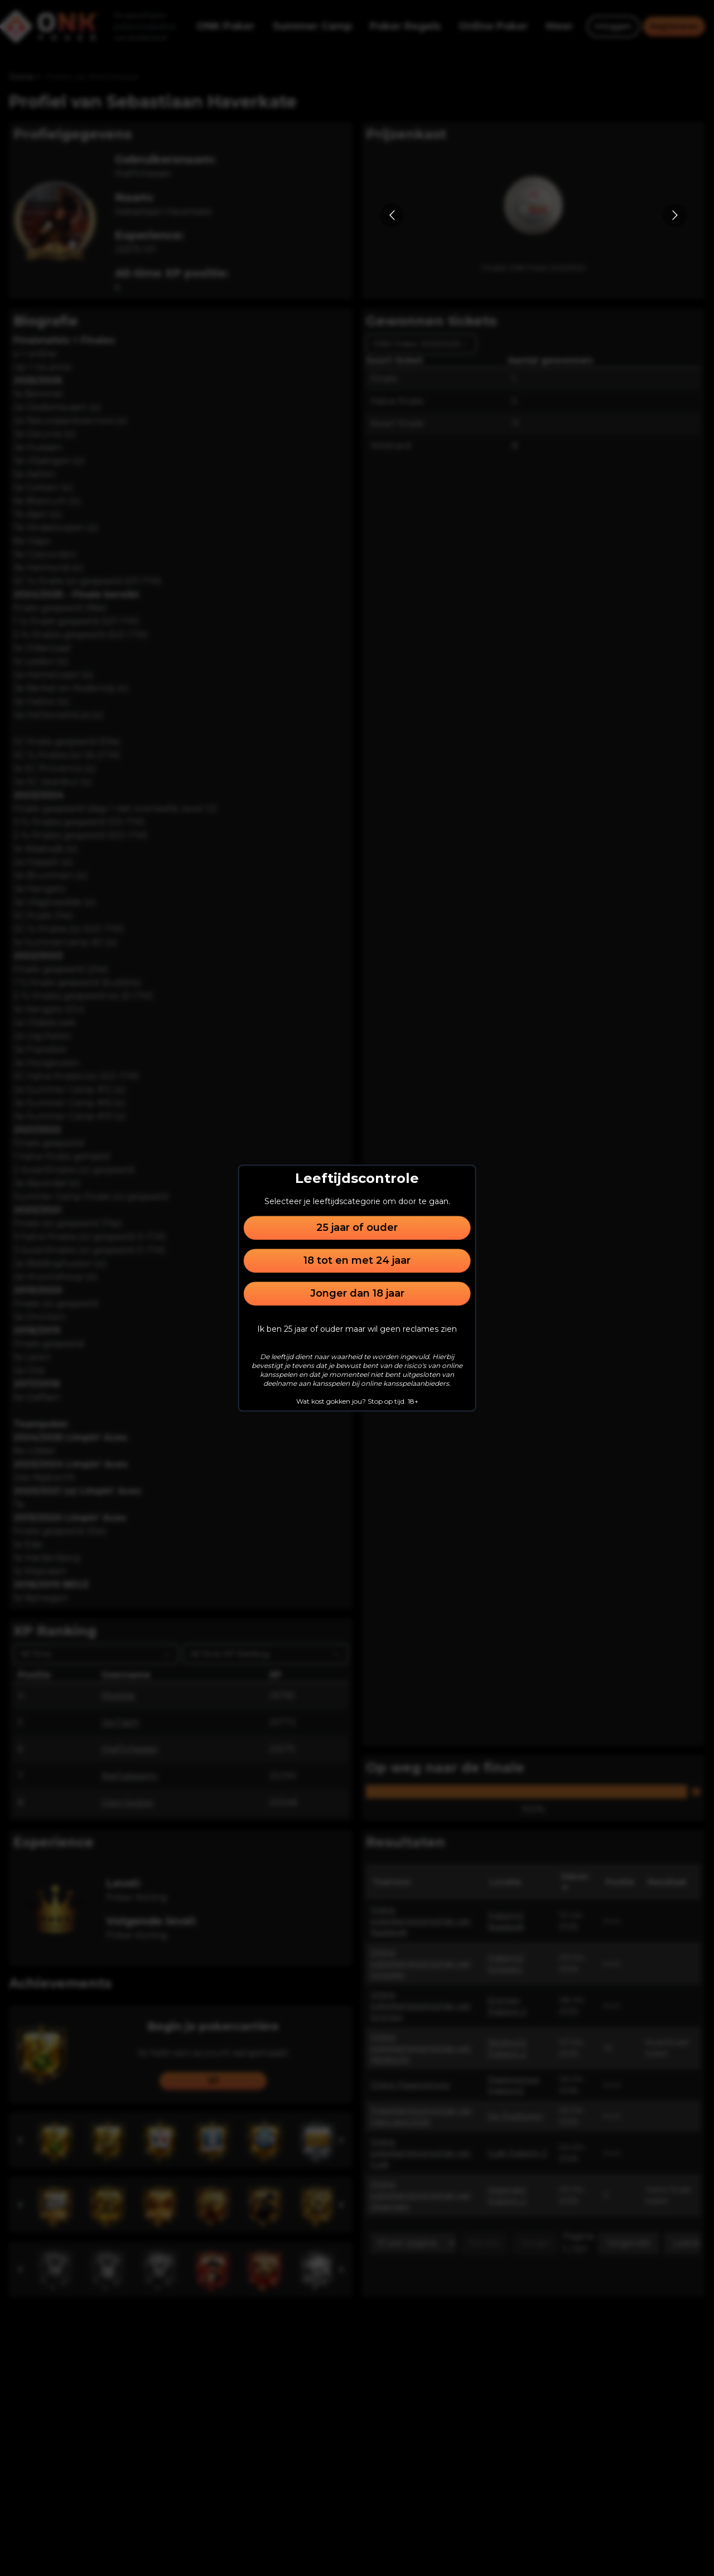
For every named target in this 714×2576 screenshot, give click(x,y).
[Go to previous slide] (392, 215)
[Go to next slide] (675, 215)
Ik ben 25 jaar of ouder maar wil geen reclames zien (357, 1329)
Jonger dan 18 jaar (357, 1293)
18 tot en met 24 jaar (357, 1260)
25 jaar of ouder (357, 1227)
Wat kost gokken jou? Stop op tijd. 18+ (357, 1401)
